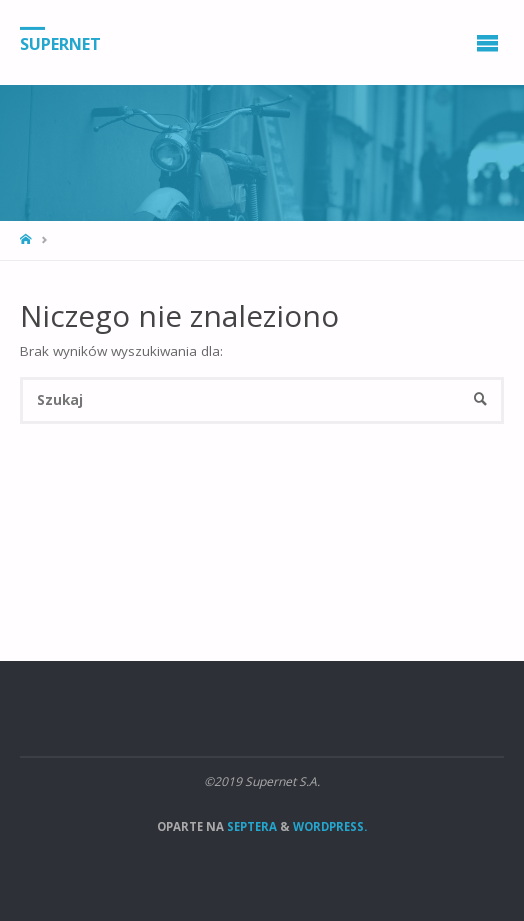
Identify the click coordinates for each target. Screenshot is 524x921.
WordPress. (330, 826)
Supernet (60, 43)
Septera (250, 826)
